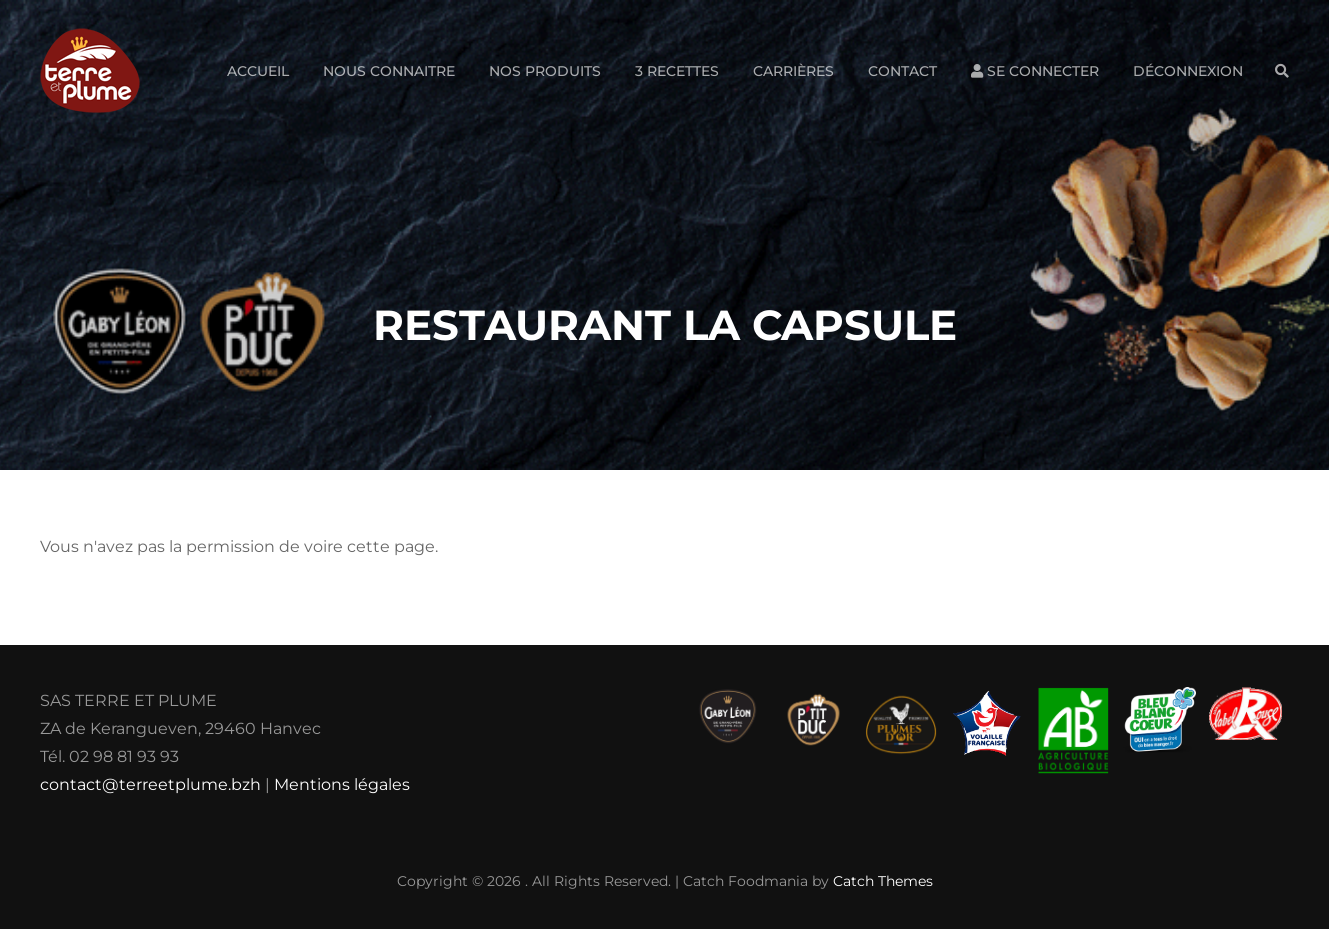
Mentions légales (342, 784)
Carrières (793, 71)
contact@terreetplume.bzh (150, 784)
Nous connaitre (389, 71)
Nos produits (545, 71)
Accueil (258, 71)
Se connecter (1035, 71)
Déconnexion (1188, 71)
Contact (902, 71)
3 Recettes (677, 71)
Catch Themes (883, 881)
